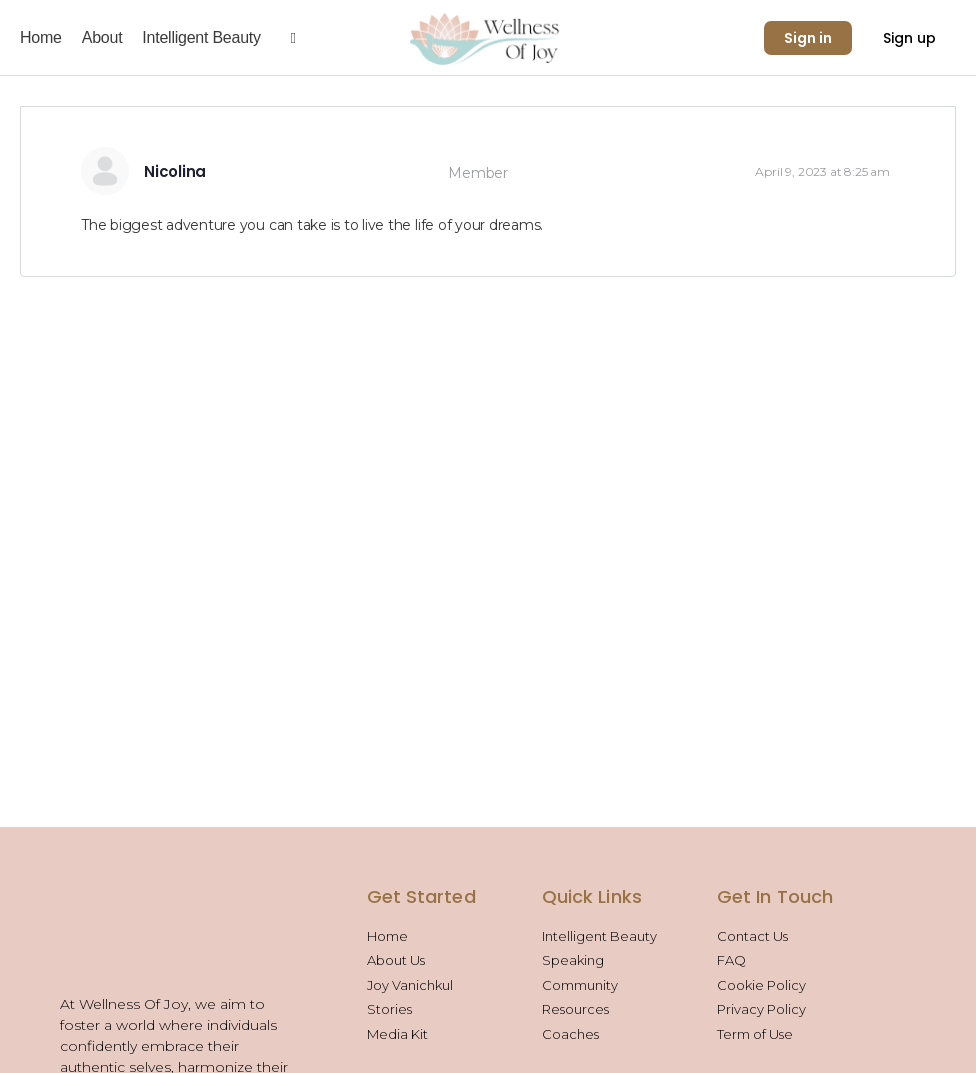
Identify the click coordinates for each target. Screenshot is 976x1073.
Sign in (808, 38)
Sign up (909, 38)
